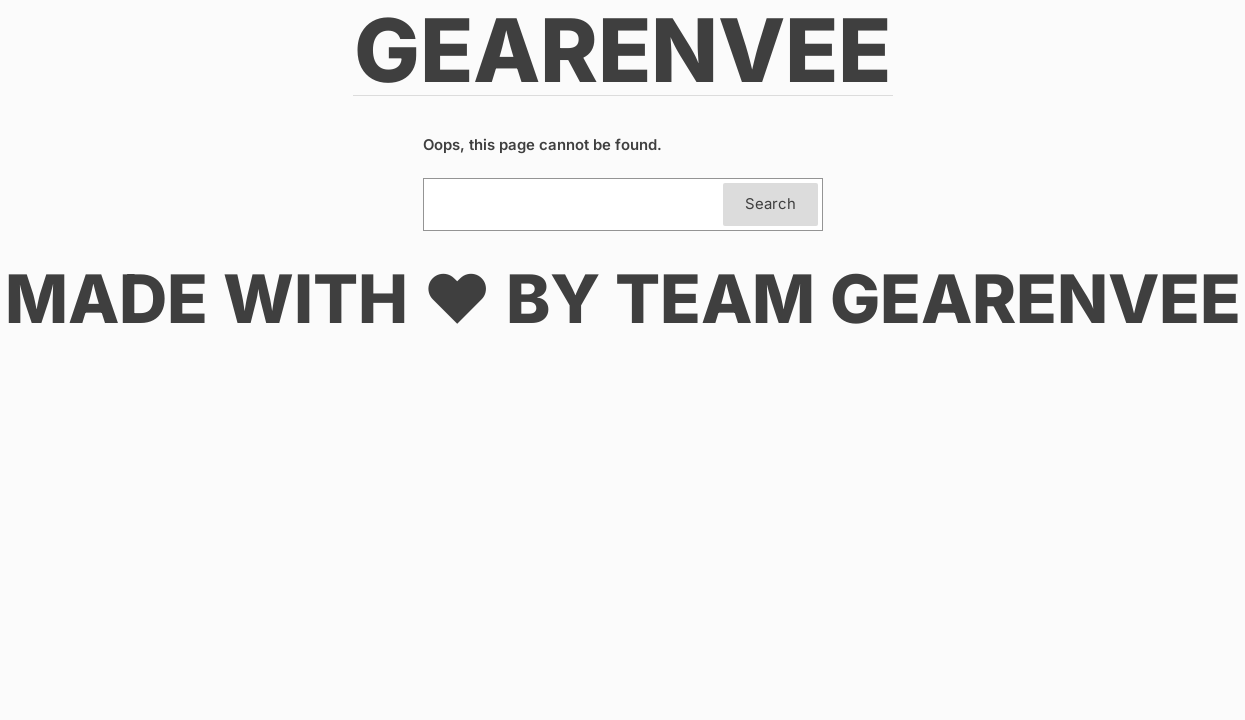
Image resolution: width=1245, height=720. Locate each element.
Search (770, 204)
